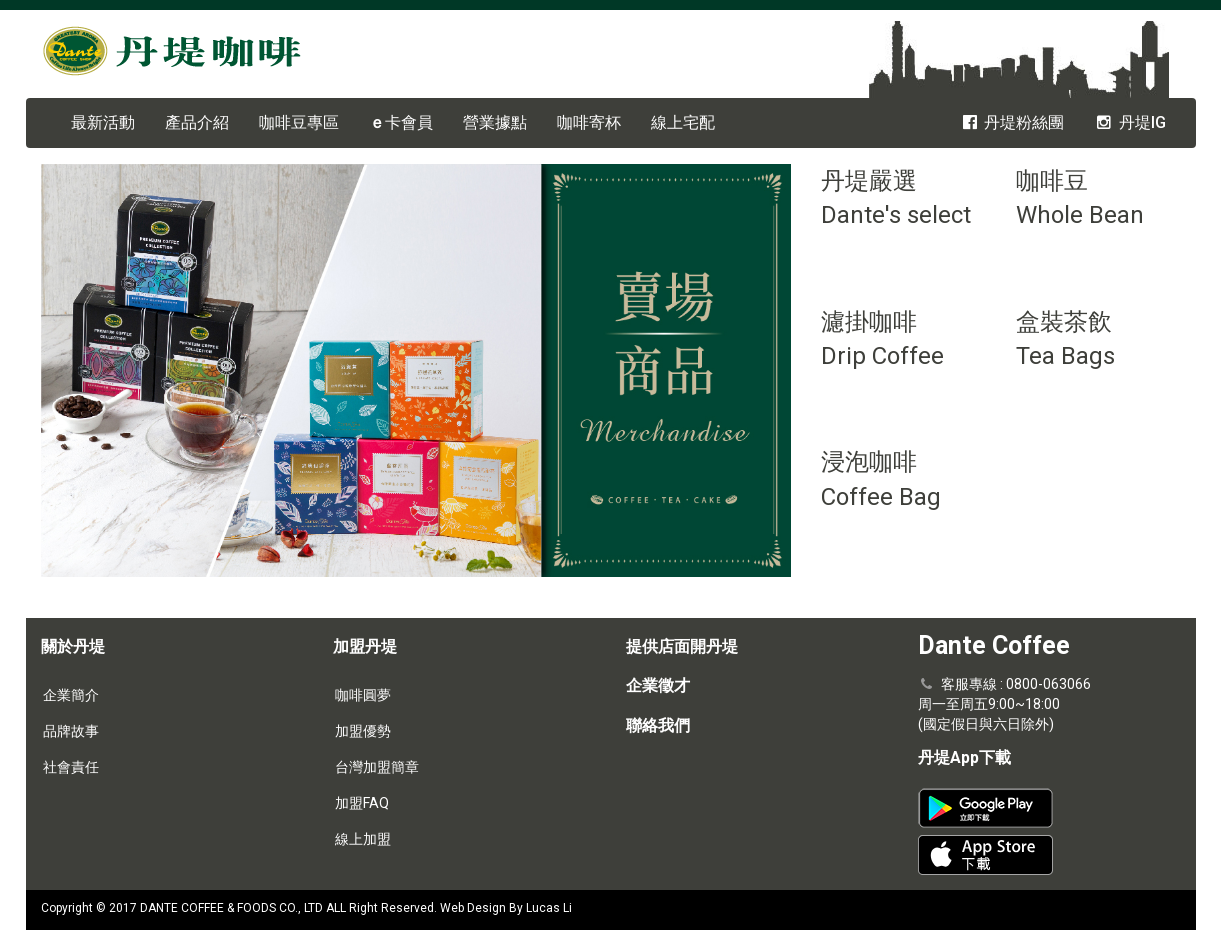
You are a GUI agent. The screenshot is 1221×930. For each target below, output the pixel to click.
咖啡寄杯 (589, 122)
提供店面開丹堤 (682, 646)
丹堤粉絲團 (1012, 122)
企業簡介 (71, 695)
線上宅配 (683, 122)
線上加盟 (363, 839)
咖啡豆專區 (299, 122)
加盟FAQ (362, 803)
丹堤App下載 (964, 757)
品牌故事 (71, 731)
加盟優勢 (363, 731)
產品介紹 (197, 122)
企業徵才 (658, 685)
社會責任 (71, 767)
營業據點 (495, 122)
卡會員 (401, 122)
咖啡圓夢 (363, 695)
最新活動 (103, 122)
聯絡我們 (658, 725)
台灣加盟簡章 (377, 767)
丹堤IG (1129, 122)
